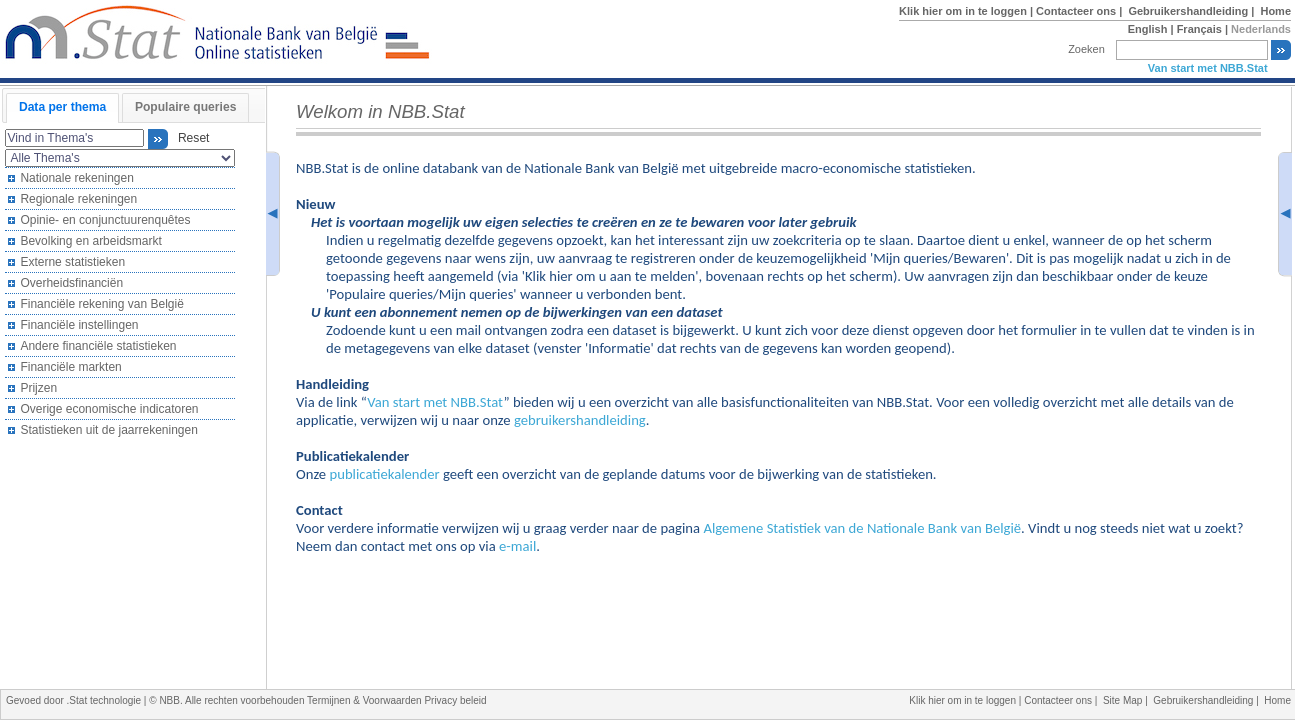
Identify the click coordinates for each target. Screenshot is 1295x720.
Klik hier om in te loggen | (967, 11)
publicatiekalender (384, 474)
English (1148, 29)
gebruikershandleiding (580, 420)
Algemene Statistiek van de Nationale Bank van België (862, 528)
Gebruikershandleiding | (1192, 11)
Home (1275, 11)
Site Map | (1128, 700)
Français (1199, 29)
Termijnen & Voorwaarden (365, 700)
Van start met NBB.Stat (1208, 68)
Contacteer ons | (1080, 11)
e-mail (517, 546)
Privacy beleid (455, 700)
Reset (190, 139)
